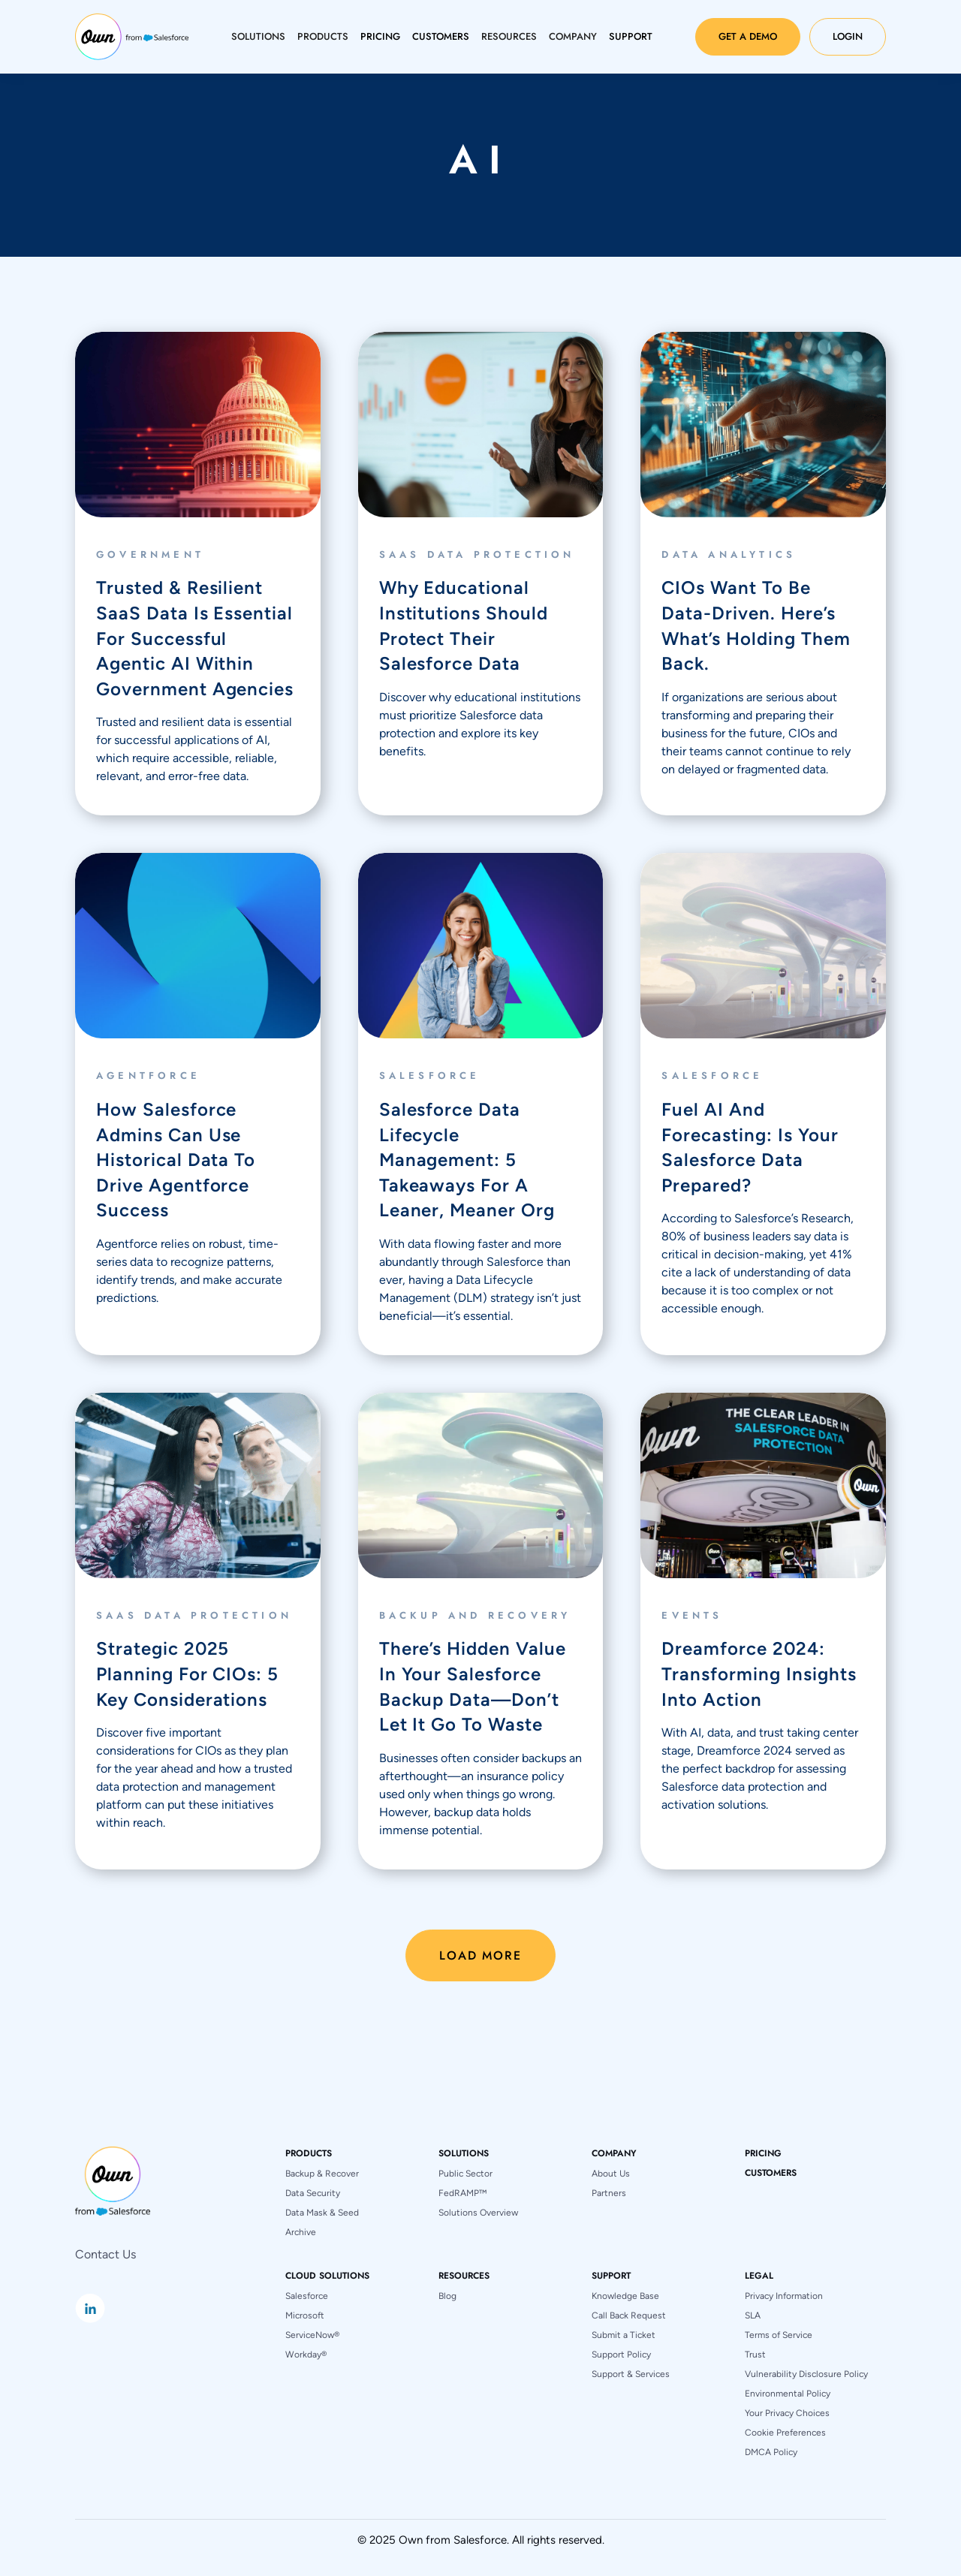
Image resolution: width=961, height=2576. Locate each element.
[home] (131, 37)
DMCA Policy (771, 2452)
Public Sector (465, 2173)
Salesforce (306, 2296)
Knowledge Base (625, 2296)
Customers (771, 2173)
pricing (763, 2153)
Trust (755, 2354)
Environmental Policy (787, 2393)
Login (848, 36)
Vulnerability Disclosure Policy (806, 2374)
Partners (609, 2193)
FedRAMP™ (462, 2193)
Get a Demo (747, 36)
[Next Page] (480, 1955)
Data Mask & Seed (322, 2212)
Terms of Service (778, 2335)
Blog (447, 2296)
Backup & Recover (322, 2173)
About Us (611, 2173)
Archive (300, 2232)
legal (759, 2275)
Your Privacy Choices (787, 2413)
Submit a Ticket (623, 2335)
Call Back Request (629, 2315)
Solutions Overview (478, 2212)
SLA (753, 2315)
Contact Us (105, 2254)
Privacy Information (784, 2296)
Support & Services (631, 2374)
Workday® (306, 2354)
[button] (258, 37)
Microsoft (304, 2315)
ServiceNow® (312, 2335)
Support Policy (621, 2354)
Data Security (312, 2193)
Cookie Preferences (785, 2432)
